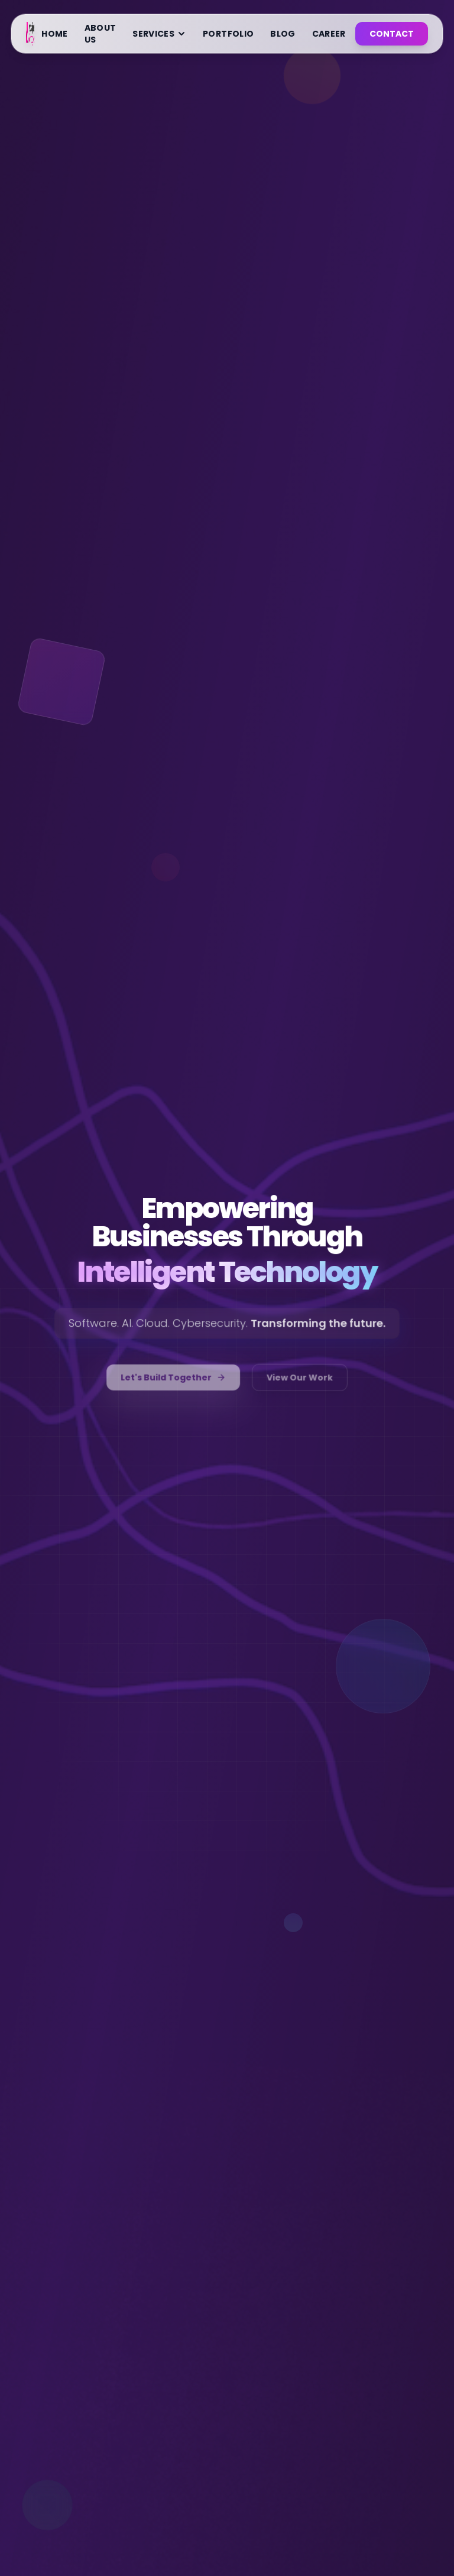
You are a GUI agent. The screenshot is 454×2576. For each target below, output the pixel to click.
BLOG (282, 34)
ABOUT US (100, 34)
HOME (54, 34)
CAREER (329, 34)
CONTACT (391, 34)
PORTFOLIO (228, 34)
